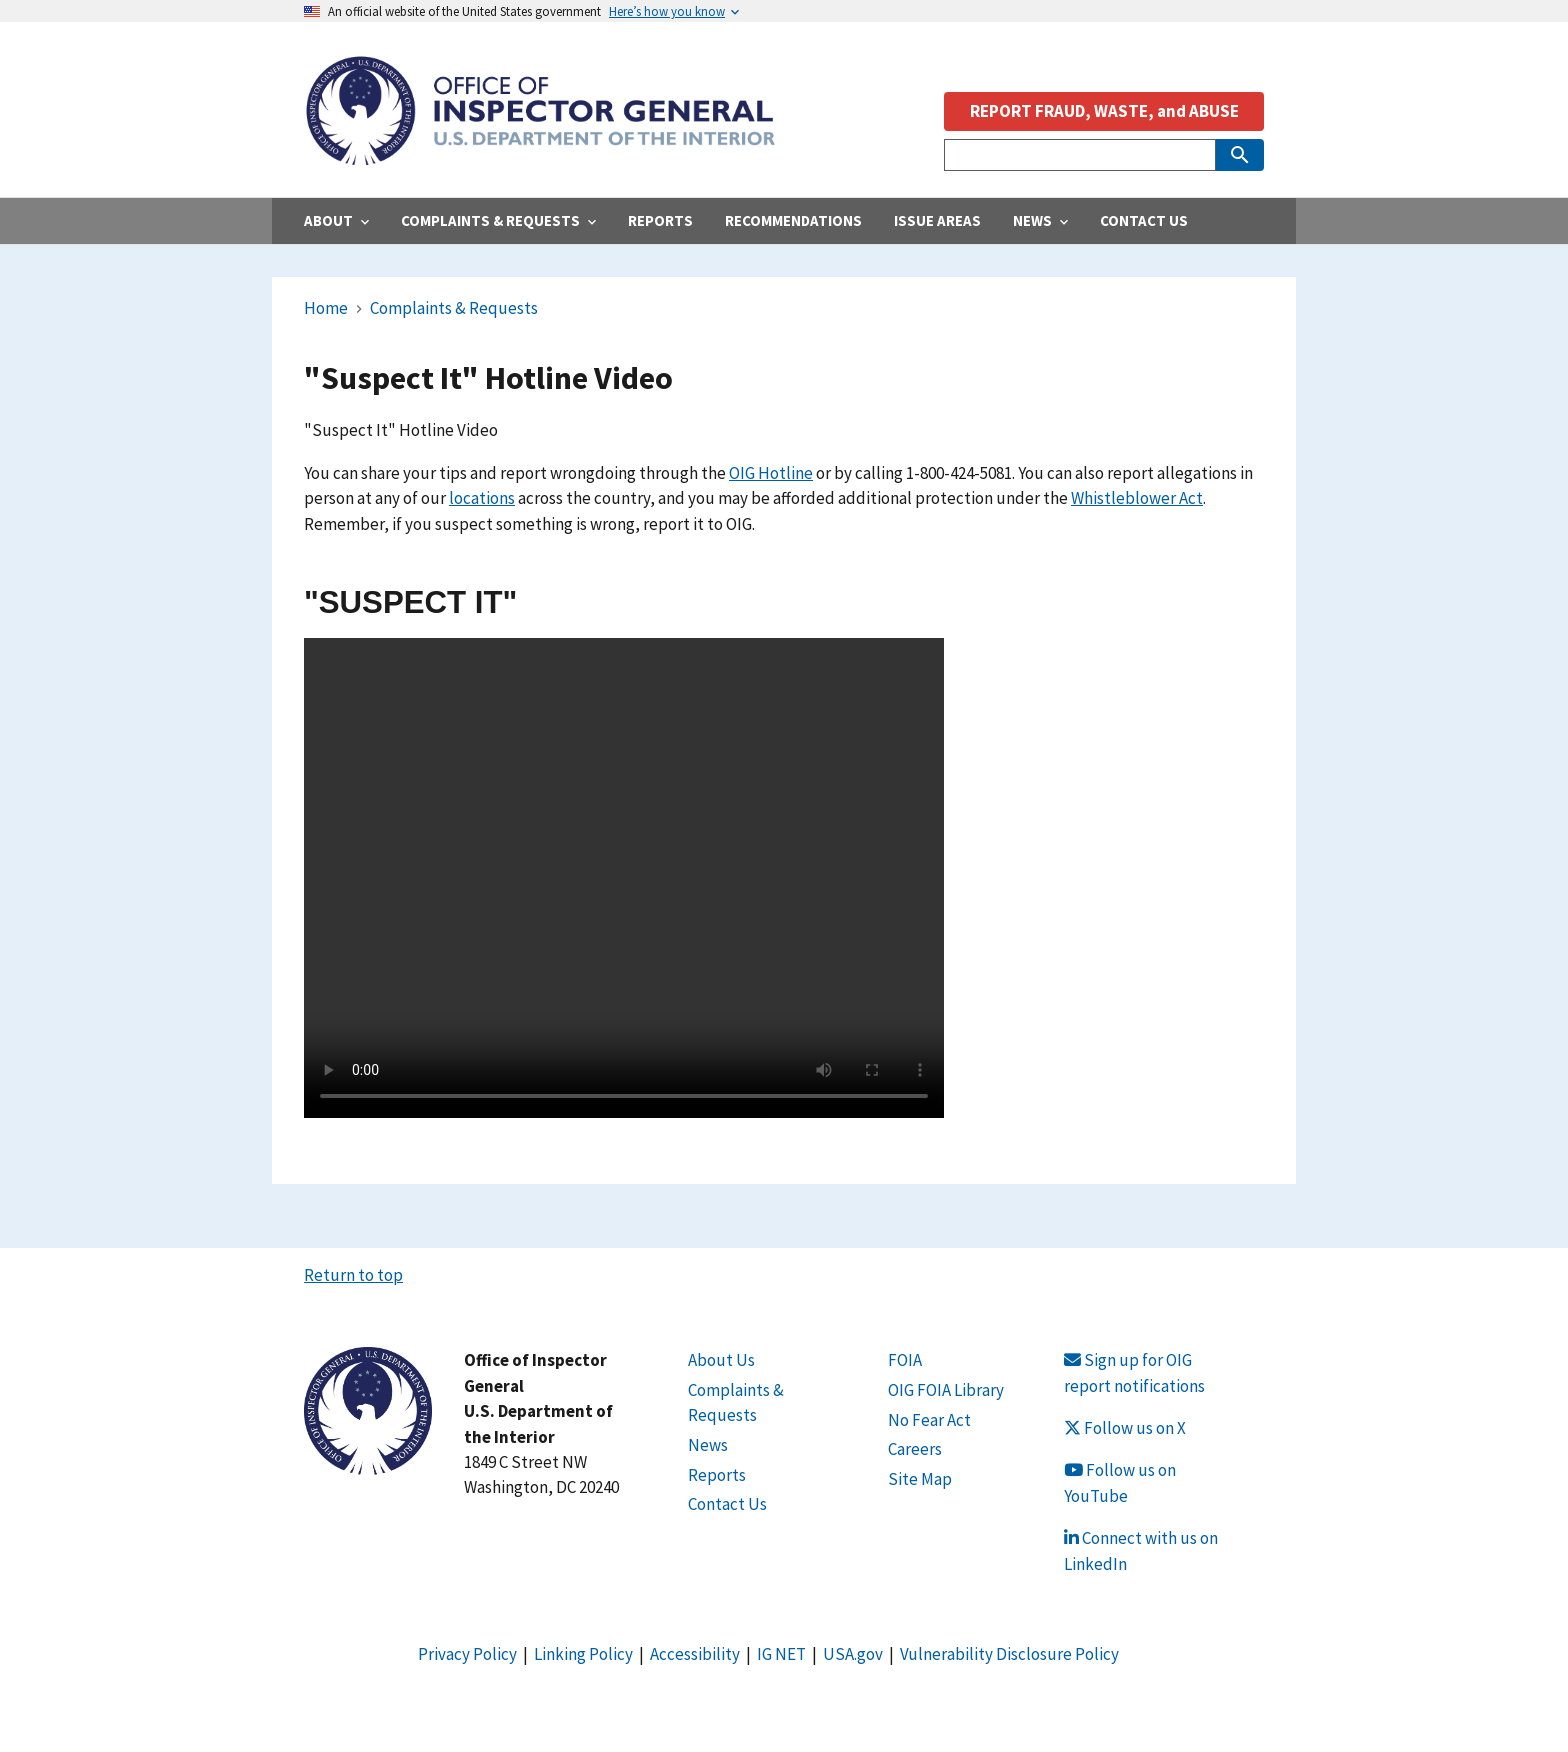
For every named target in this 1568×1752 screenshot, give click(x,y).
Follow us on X (1125, 1428)
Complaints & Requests (454, 308)
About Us (721, 1360)
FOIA (905, 1360)
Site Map (920, 1479)
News (708, 1445)
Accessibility (695, 1654)
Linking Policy (583, 1654)
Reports (717, 1475)
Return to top (353, 1275)
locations (482, 498)
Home (326, 308)
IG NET (781, 1654)
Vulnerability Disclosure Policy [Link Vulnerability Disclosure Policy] (1009, 1654)
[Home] (540, 154)
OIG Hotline (771, 473)
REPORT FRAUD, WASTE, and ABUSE (1104, 111)
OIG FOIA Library (946, 1390)
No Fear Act (929, 1420)
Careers (915, 1449)
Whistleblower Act (1137, 498)
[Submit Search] (1240, 155)
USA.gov (853, 1654)
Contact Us (727, 1504)
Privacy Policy (467, 1654)
